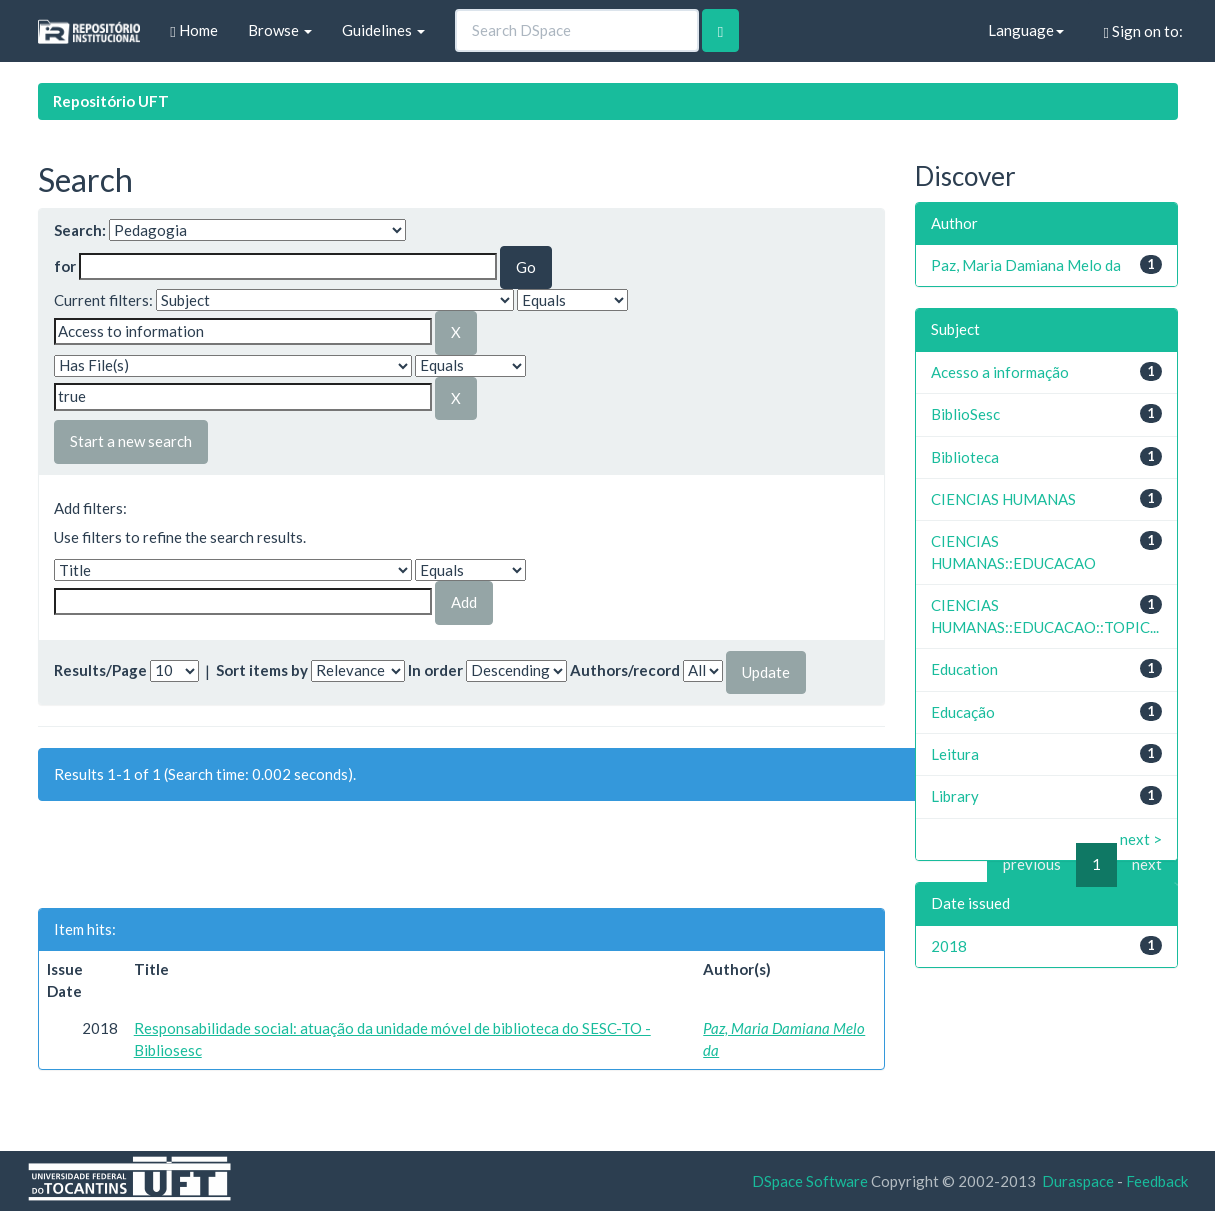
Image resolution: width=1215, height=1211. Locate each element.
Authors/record (625, 670)
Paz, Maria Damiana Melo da (1026, 265)
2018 (949, 946)
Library (955, 796)
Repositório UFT (111, 101)
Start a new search (131, 441)
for (65, 266)
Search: (80, 230)
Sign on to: (1143, 31)
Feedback (1157, 1181)
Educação (963, 712)
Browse (280, 30)
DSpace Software (810, 1181)
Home (193, 30)
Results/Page (100, 670)
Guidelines (383, 30)
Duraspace (1078, 1181)
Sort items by (262, 670)
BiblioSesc (965, 414)
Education (964, 669)
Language (1026, 30)
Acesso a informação (1000, 372)
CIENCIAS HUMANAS (1003, 499)
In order (435, 670)
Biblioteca (965, 457)
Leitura (955, 754)
